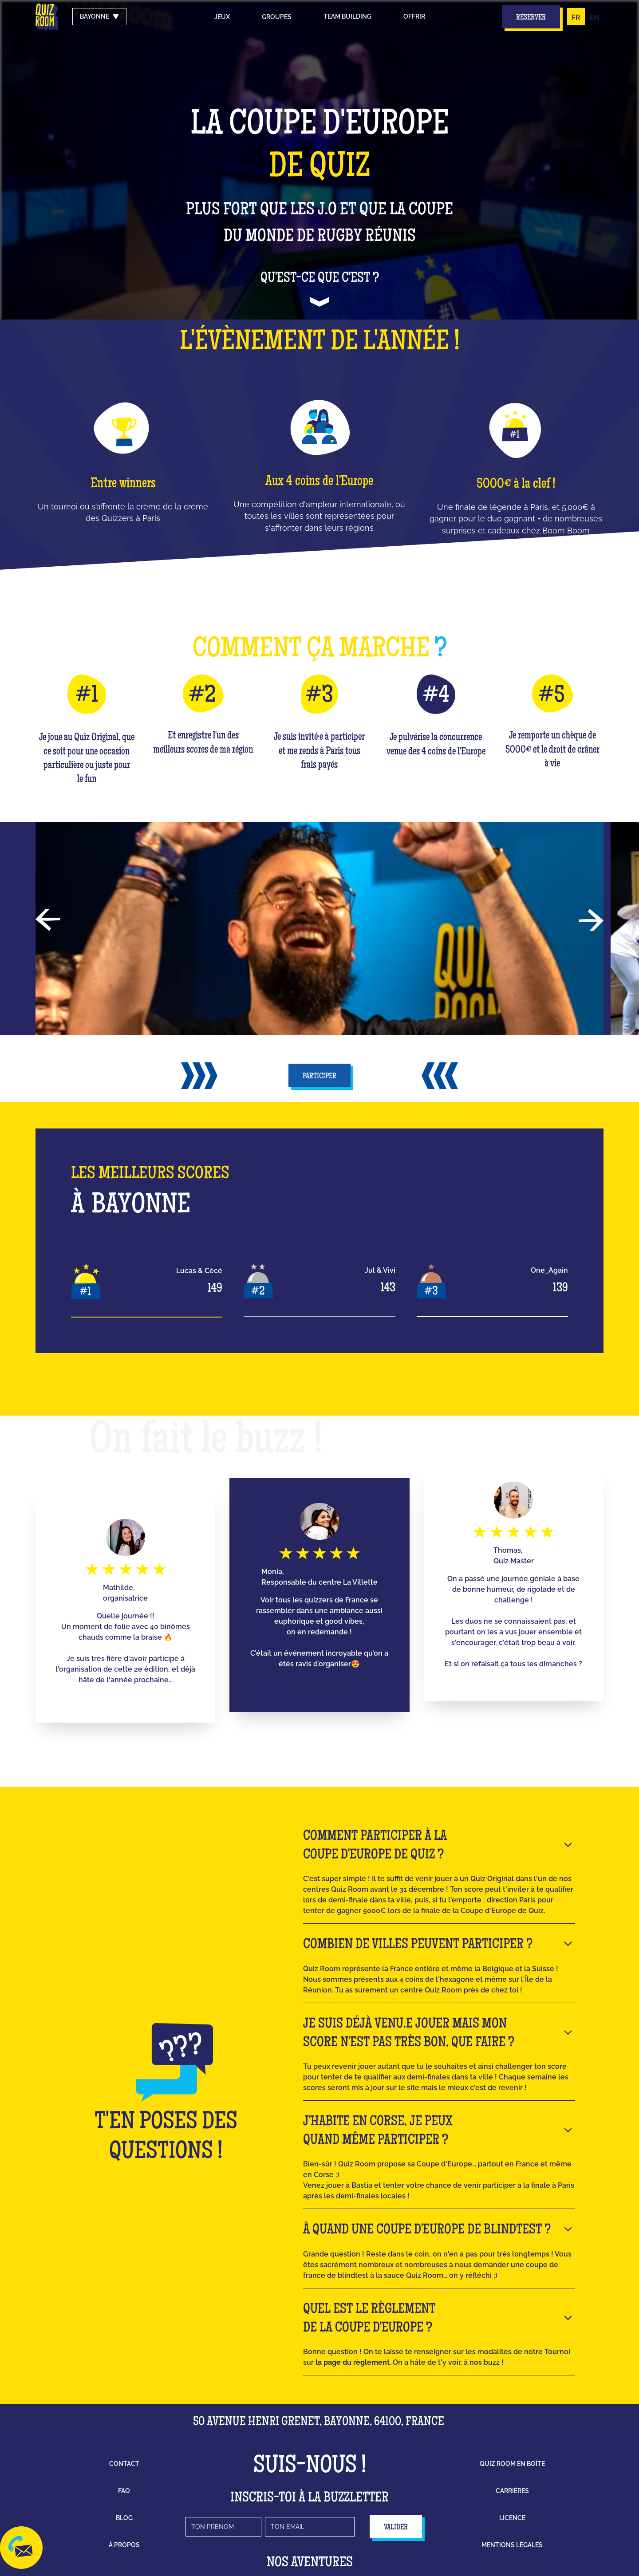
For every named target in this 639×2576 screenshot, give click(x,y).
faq (124, 2490)
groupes (277, 16)
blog (124, 2517)
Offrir (414, 16)
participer (319, 1077)
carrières (512, 2490)
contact (124, 2463)
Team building (347, 16)
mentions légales (512, 2544)
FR (576, 17)
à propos (124, 2544)
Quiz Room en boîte (512, 2463)
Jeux (222, 16)
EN (594, 17)
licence (512, 2517)
